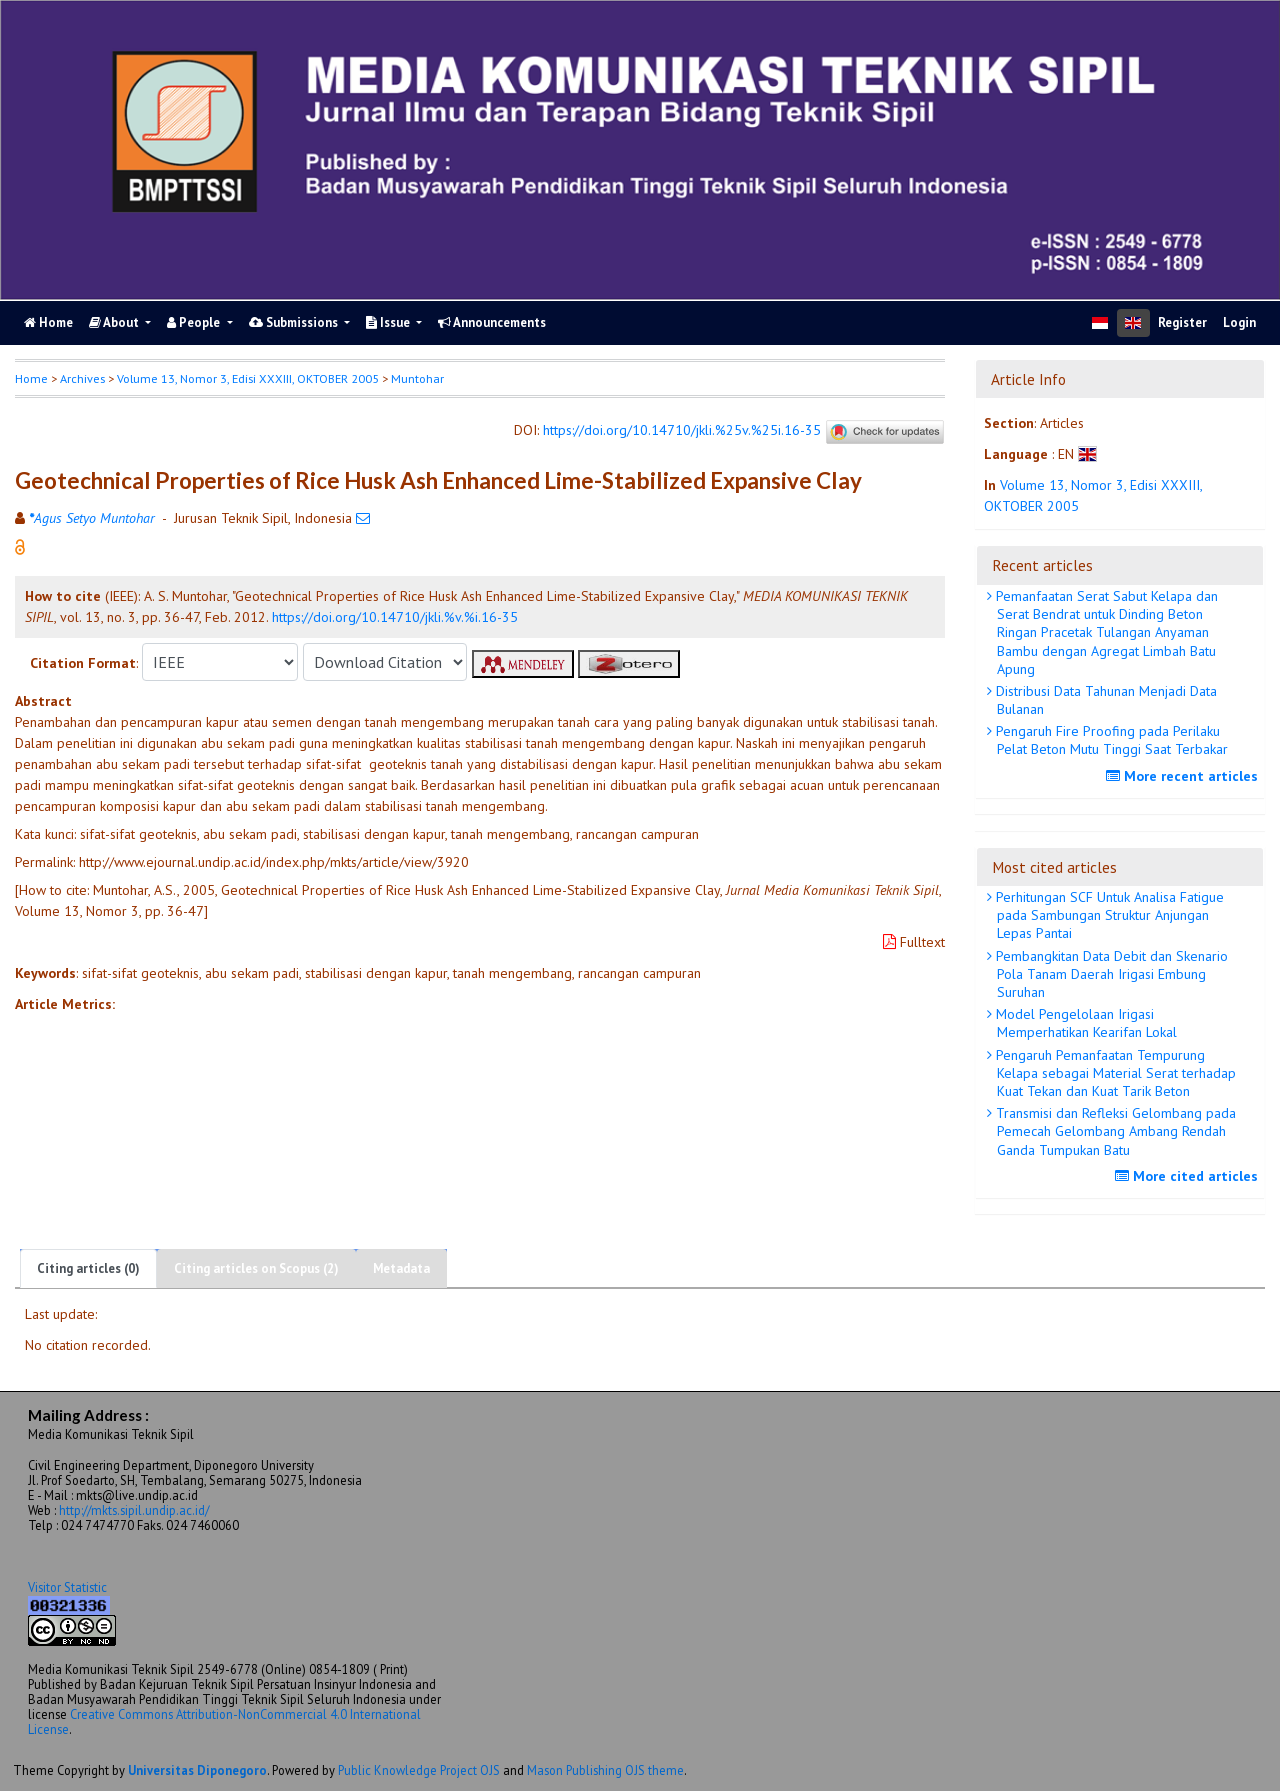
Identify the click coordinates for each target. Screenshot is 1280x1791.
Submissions (295, 322)
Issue (389, 322)
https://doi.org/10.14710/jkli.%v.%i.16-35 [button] (395, 617)
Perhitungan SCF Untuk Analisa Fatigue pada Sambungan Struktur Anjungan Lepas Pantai (1108, 915)
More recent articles (1184, 776)
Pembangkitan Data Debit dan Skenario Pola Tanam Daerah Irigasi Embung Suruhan (1110, 974)
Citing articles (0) (88, 1268)
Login (1239, 322)
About (115, 322)
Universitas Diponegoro (197, 1770)
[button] (20, 546)
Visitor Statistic (67, 1587)
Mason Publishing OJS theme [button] (605, 1770)
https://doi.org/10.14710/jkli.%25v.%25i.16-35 (682, 431)
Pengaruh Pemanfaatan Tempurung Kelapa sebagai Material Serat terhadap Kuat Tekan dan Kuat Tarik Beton (1114, 1073)
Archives (82, 378)
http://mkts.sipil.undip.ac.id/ (134, 1510)
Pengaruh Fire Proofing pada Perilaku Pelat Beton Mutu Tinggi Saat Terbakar (1110, 740)
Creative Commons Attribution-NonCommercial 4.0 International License (224, 1721)
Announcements (492, 322)
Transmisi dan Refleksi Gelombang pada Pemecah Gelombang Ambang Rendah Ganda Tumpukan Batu (1114, 1131)
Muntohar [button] (417, 378)
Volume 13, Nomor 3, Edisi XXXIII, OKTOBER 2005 (248, 378)
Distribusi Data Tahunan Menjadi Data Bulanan (1104, 700)
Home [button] (31, 378)
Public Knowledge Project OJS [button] (419, 1770)
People (195, 322)
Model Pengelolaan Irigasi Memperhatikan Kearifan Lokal (1084, 1023)
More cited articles (1189, 1176)
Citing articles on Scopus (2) (256, 1268)
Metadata (401, 1268)
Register (1182, 322)
